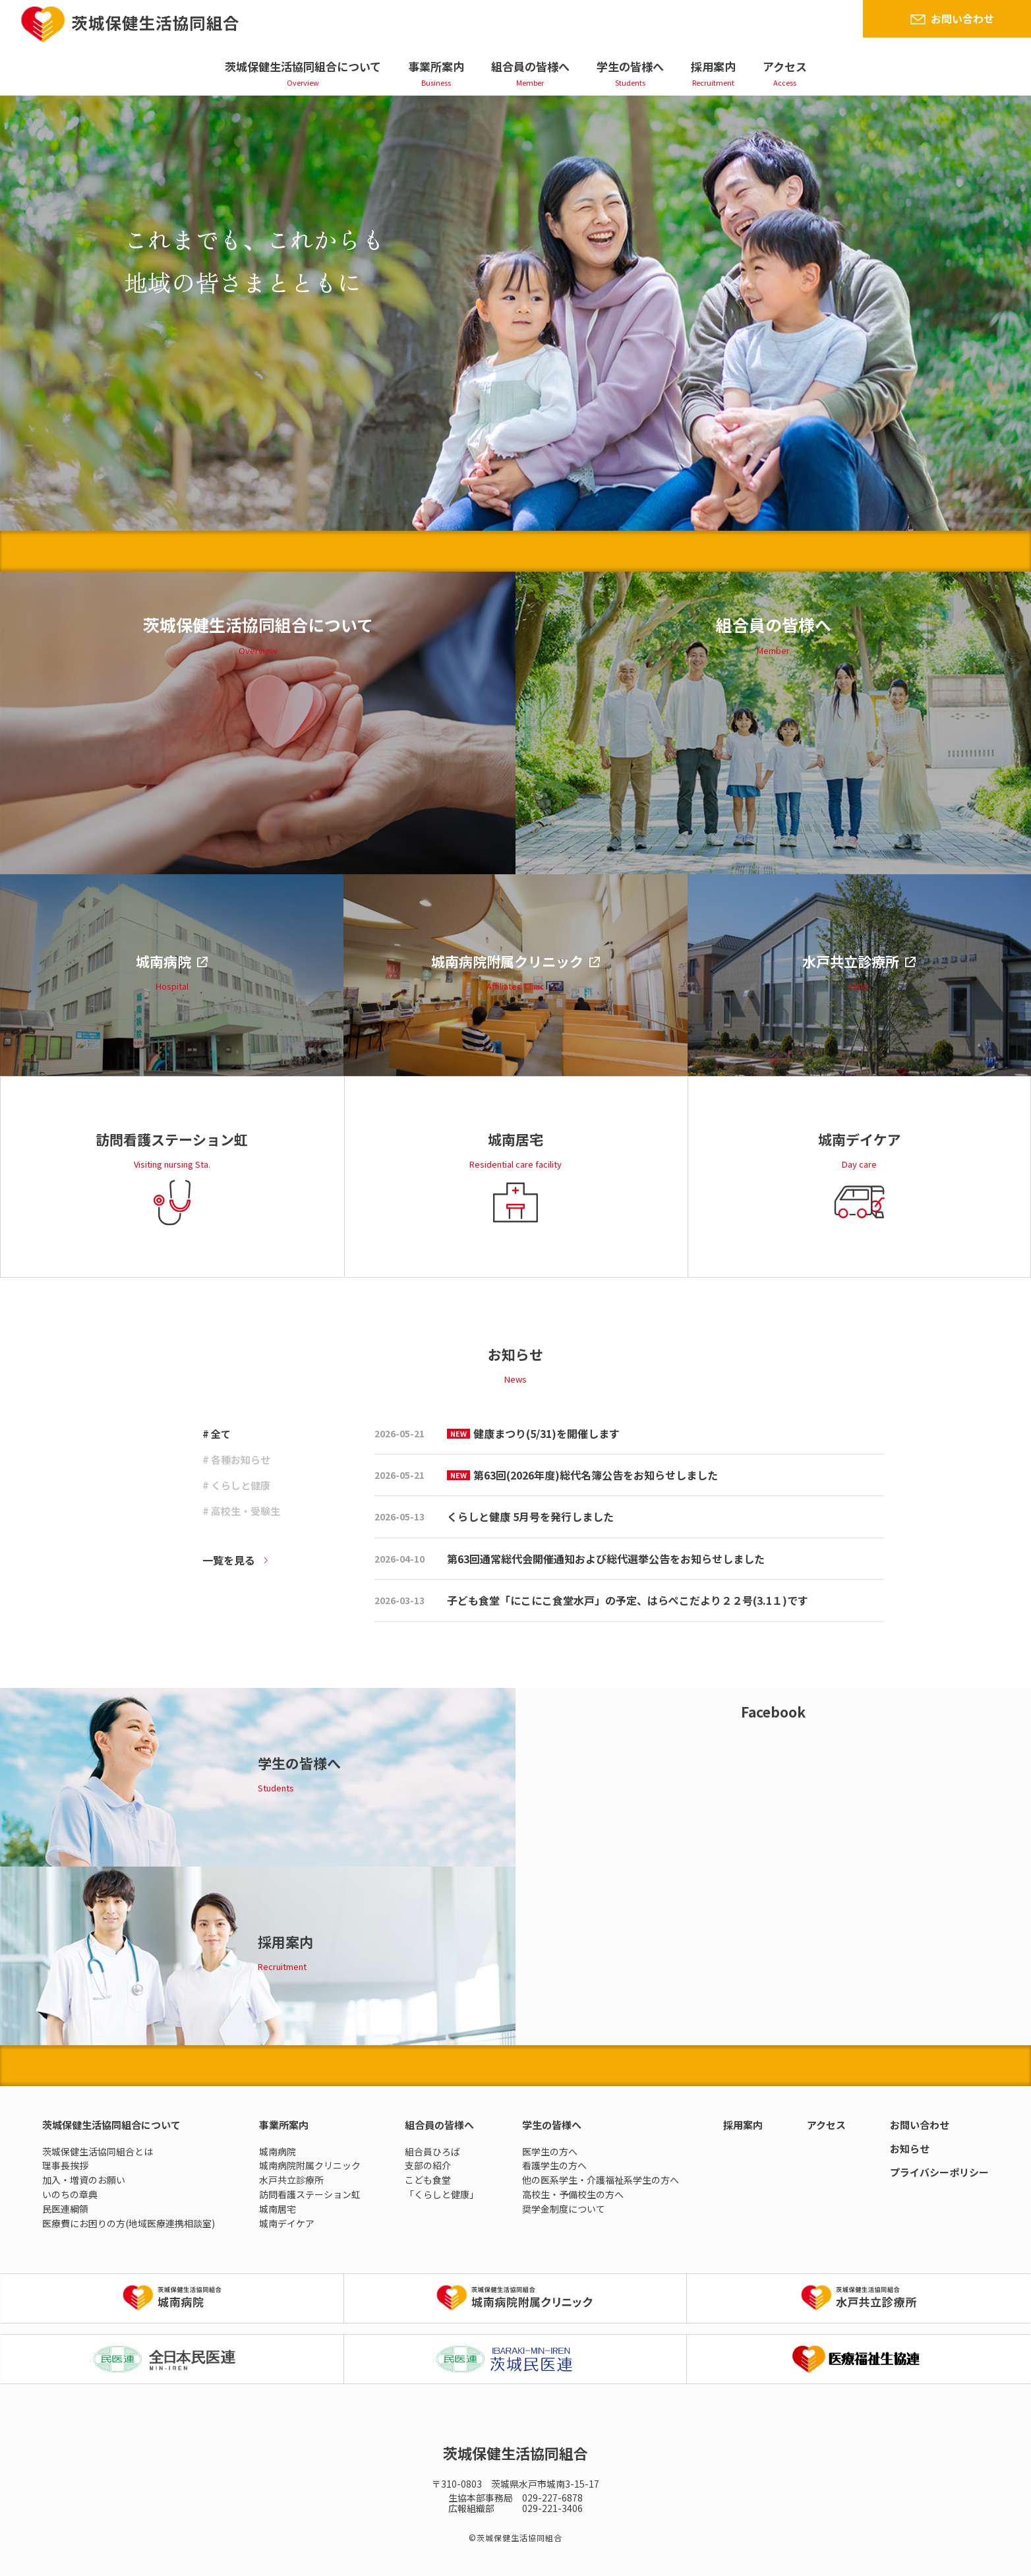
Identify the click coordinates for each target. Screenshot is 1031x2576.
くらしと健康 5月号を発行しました (530, 1516)
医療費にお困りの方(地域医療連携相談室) (128, 2223)
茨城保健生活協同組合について (303, 66)
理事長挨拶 (65, 2165)
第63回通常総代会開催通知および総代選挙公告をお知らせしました (606, 1559)
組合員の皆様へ (530, 66)
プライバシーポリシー (939, 2172)
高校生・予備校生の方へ (573, 2194)
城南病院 (277, 2151)
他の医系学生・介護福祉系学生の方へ (600, 2179)
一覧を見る (228, 1560)
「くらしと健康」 (442, 2194)
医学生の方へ (549, 2151)
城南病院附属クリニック (310, 2165)
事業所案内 (436, 66)
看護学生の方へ (554, 2165)
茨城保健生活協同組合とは (97, 2151)
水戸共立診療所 (291, 2179)
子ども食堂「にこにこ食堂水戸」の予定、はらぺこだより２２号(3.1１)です (627, 1600)
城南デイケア (286, 2223)
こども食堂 (428, 2179)
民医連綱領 (65, 2208)
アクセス (785, 66)
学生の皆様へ (630, 66)
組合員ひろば (432, 2151)
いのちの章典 (70, 2194)
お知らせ (909, 2148)
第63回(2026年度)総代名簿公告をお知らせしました (582, 1475)
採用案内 (713, 66)
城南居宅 (277, 2208)
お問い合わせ (962, 18)
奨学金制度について (563, 2208)
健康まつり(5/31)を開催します (533, 1433)
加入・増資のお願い (83, 2179)
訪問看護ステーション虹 (310, 2194)
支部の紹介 (428, 2165)
